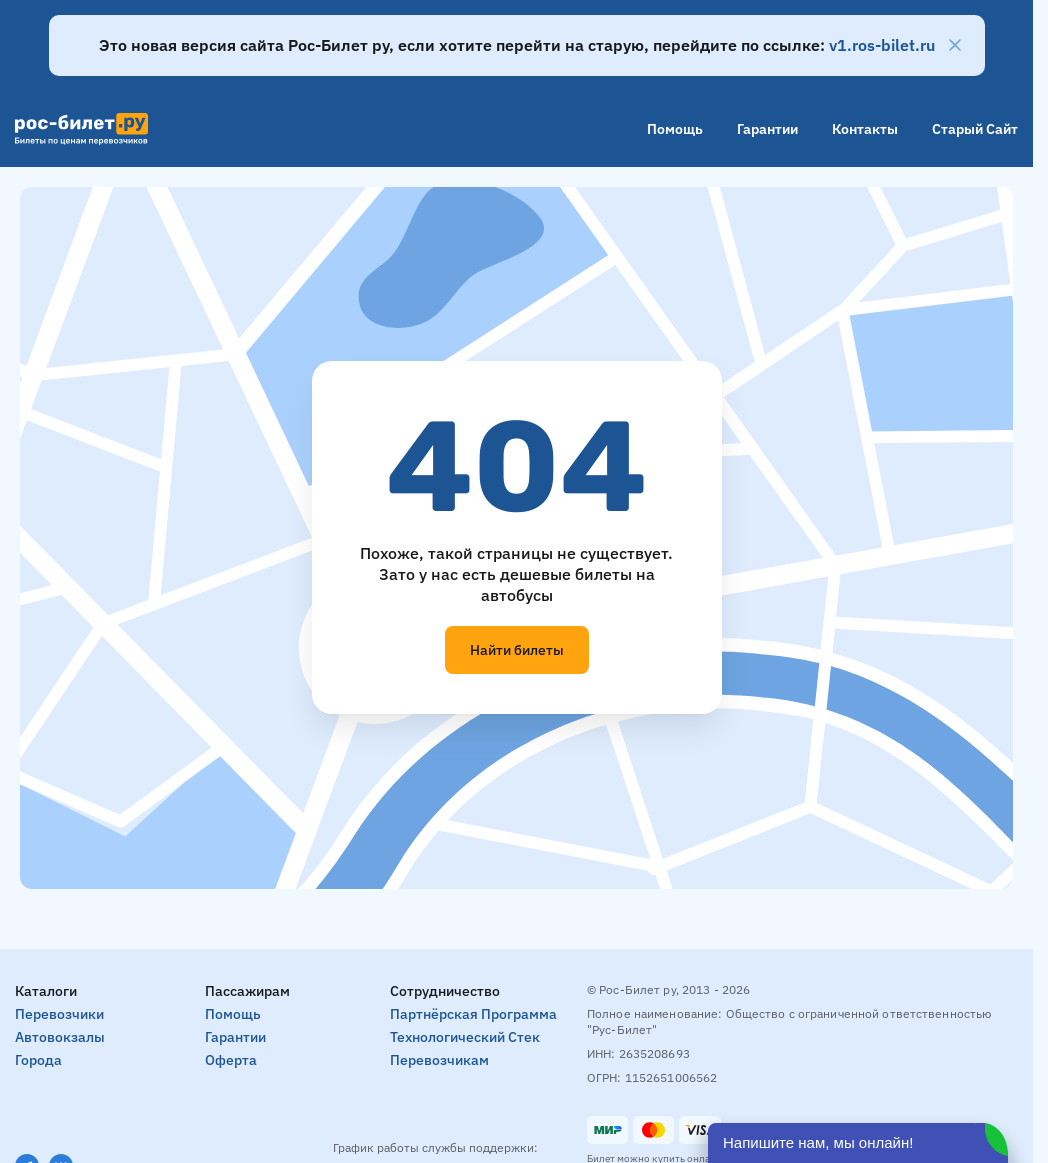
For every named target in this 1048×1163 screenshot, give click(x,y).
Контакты (865, 129)
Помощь (675, 129)
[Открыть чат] (858, 1143)
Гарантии (767, 129)
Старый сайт (975, 129)
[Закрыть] (955, 45)
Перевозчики (59, 1014)
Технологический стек (465, 1037)
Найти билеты (517, 650)
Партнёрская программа (473, 1014)
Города (38, 1060)
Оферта (231, 1060)
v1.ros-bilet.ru (882, 45)
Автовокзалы (60, 1037)
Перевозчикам (439, 1060)
